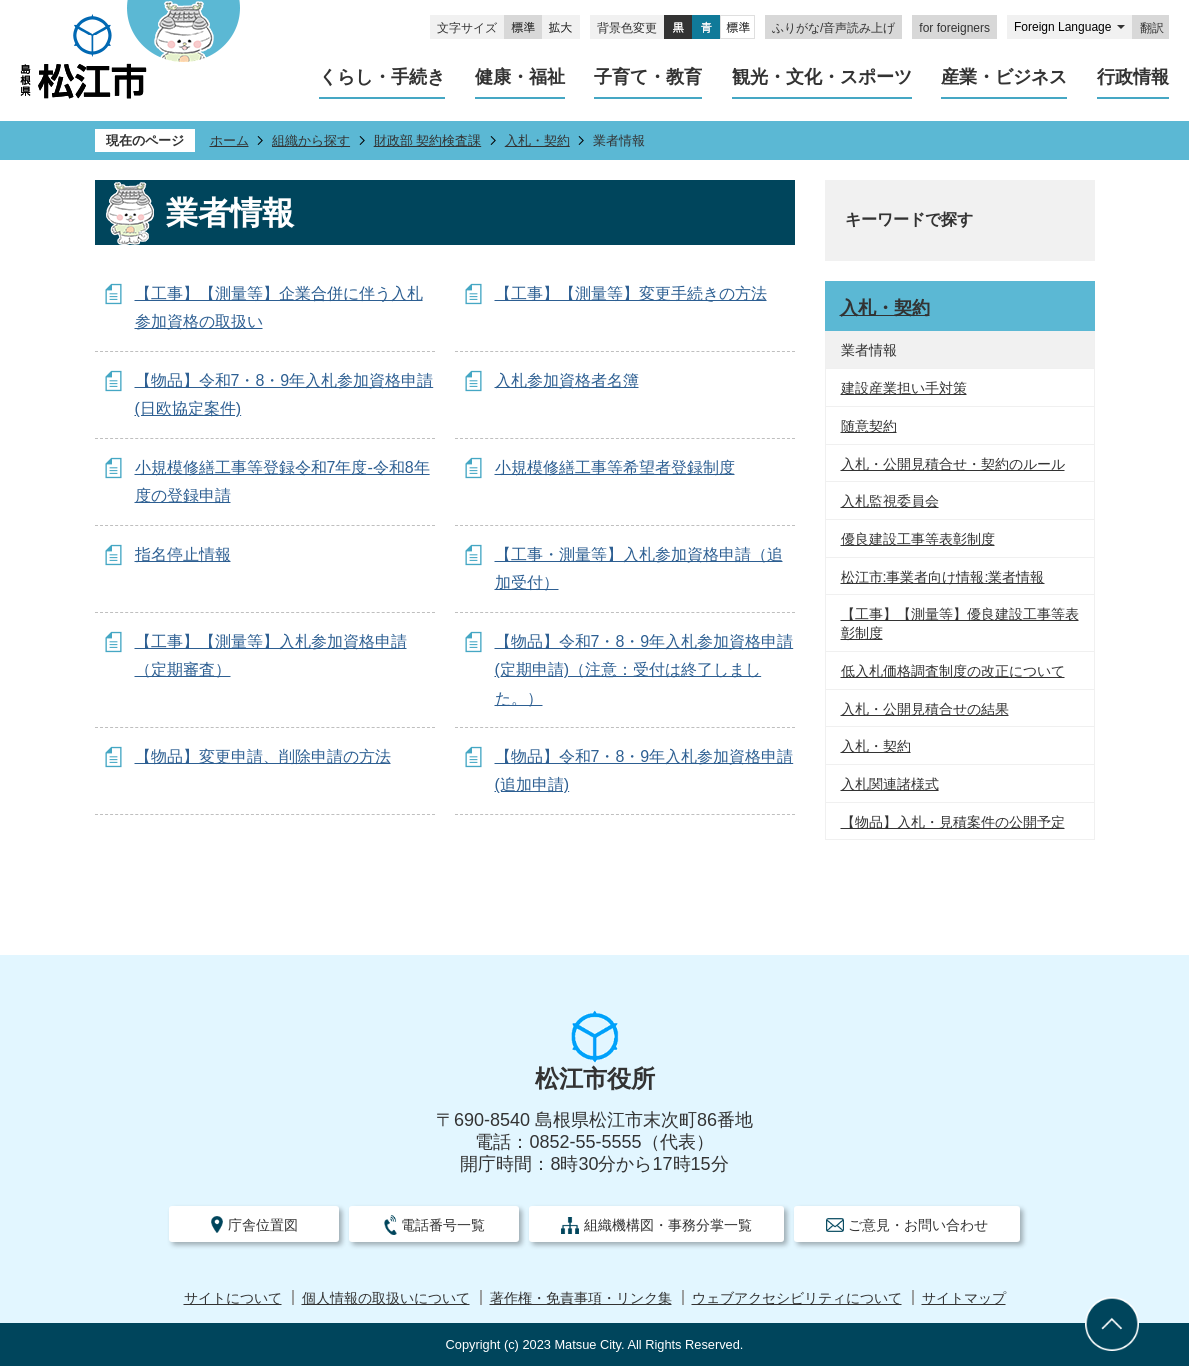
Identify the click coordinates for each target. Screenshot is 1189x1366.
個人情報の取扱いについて (386, 1298)
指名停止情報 (183, 554)
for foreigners (954, 28)
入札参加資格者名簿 (567, 380)
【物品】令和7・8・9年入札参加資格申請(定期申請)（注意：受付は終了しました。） (644, 670)
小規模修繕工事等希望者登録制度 (615, 467)
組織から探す (311, 140)
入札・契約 (537, 140)
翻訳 (1152, 28)
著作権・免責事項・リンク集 (581, 1298)
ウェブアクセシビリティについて (797, 1298)
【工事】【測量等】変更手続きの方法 (631, 293)
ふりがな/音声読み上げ (833, 28)
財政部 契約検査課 (428, 140)
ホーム (229, 140)
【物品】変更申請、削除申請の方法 (263, 756)
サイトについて (233, 1298)
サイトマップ (964, 1298)
